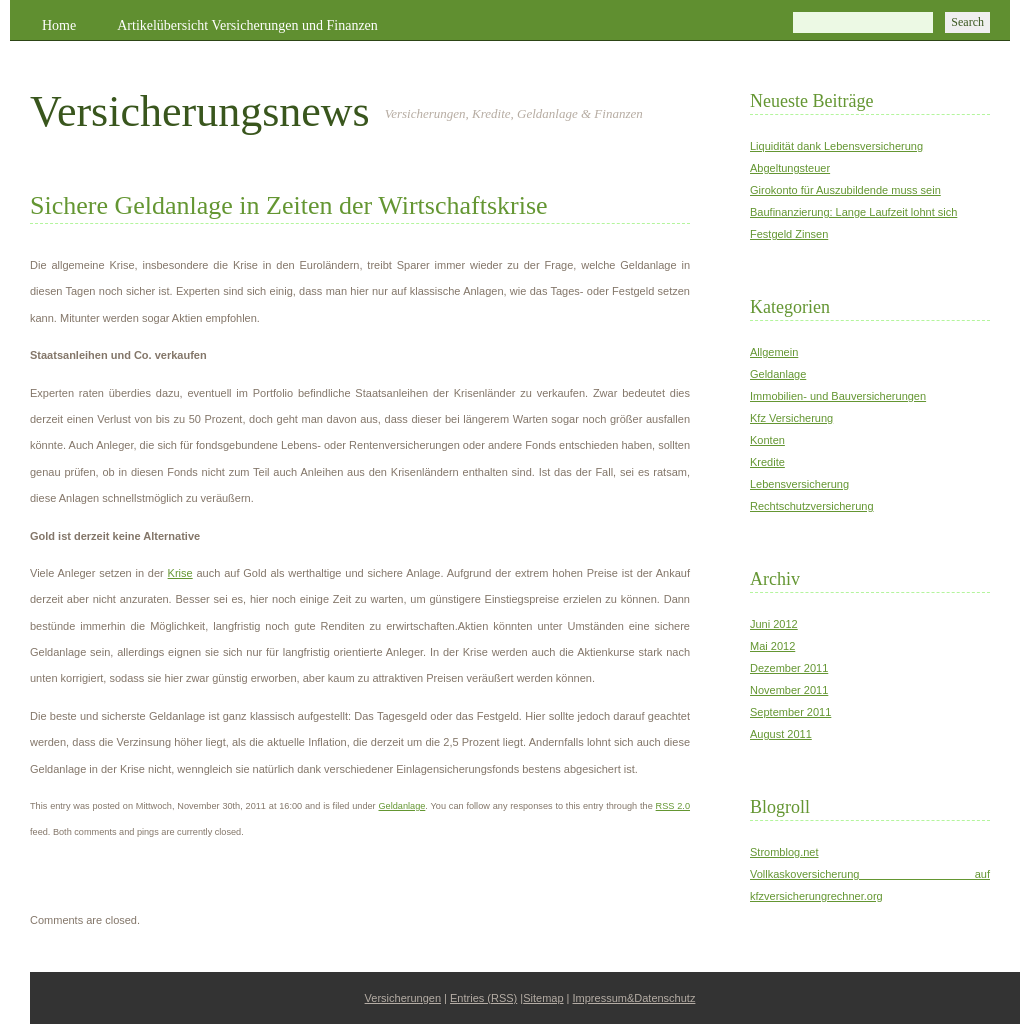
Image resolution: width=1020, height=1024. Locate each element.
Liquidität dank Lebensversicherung (836, 146)
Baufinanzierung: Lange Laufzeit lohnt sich (853, 212)
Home (59, 25)
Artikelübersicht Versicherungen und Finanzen (247, 25)
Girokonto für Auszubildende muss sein (845, 190)
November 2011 (789, 690)
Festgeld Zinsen (789, 234)
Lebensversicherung (799, 484)
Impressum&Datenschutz (634, 998)
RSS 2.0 (673, 806)
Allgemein (774, 352)
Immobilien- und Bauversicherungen (838, 396)
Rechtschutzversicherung (812, 506)
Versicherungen (403, 998)
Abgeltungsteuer (790, 168)
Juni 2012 (774, 624)
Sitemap (543, 998)
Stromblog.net (784, 852)
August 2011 (781, 734)
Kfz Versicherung (791, 418)
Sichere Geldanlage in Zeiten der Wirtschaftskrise (289, 205)
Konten (767, 440)
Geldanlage (402, 806)
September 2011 (790, 712)
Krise (180, 573)
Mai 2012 (772, 646)
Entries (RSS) (483, 998)
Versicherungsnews (200, 111)
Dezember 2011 (789, 668)
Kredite (767, 462)
